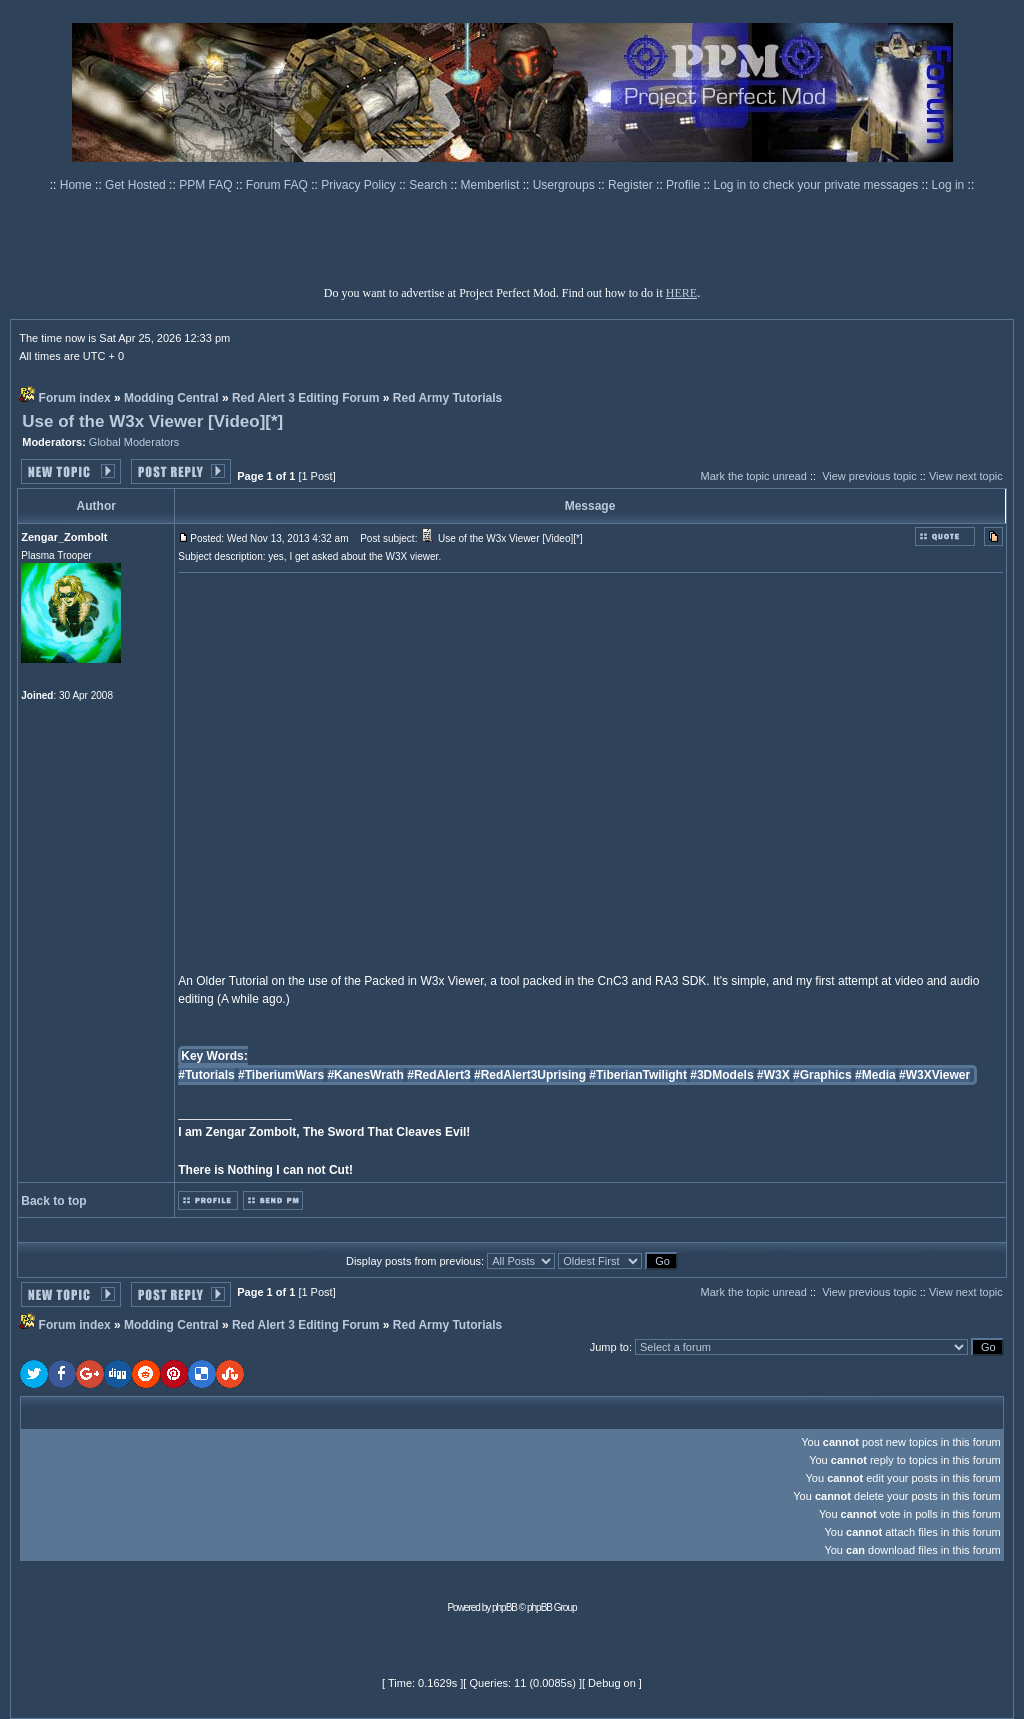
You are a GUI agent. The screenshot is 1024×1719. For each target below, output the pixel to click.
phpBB (504, 1607)
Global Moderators (134, 442)
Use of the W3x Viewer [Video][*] (152, 421)
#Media (875, 1075)
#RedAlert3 (438, 1075)
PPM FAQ (207, 185)
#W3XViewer (934, 1075)
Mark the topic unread (753, 476)
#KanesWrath (365, 1075)
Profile (684, 185)
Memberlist (492, 185)
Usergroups (565, 185)
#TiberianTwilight (638, 1075)
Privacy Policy (360, 185)
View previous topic (869, 476)
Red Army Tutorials (447, 398)
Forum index (75, 398)
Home (77, 185)
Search (429, 185)
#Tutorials (206, 1075)
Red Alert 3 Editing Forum (306, 398)
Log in (948, 185)
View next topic (966, 476)
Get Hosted (137, 185)
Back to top (53, 1201)
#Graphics (822, 1075)
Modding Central (171, 398)
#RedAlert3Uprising (530, 1075)
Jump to (609, 1347)
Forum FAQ (278, 185)
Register (632, 185)
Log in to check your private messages (817, 185)
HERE (681, 293)
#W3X (773, 1075)
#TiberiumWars (281, 1075)
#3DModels (721, 1075)
